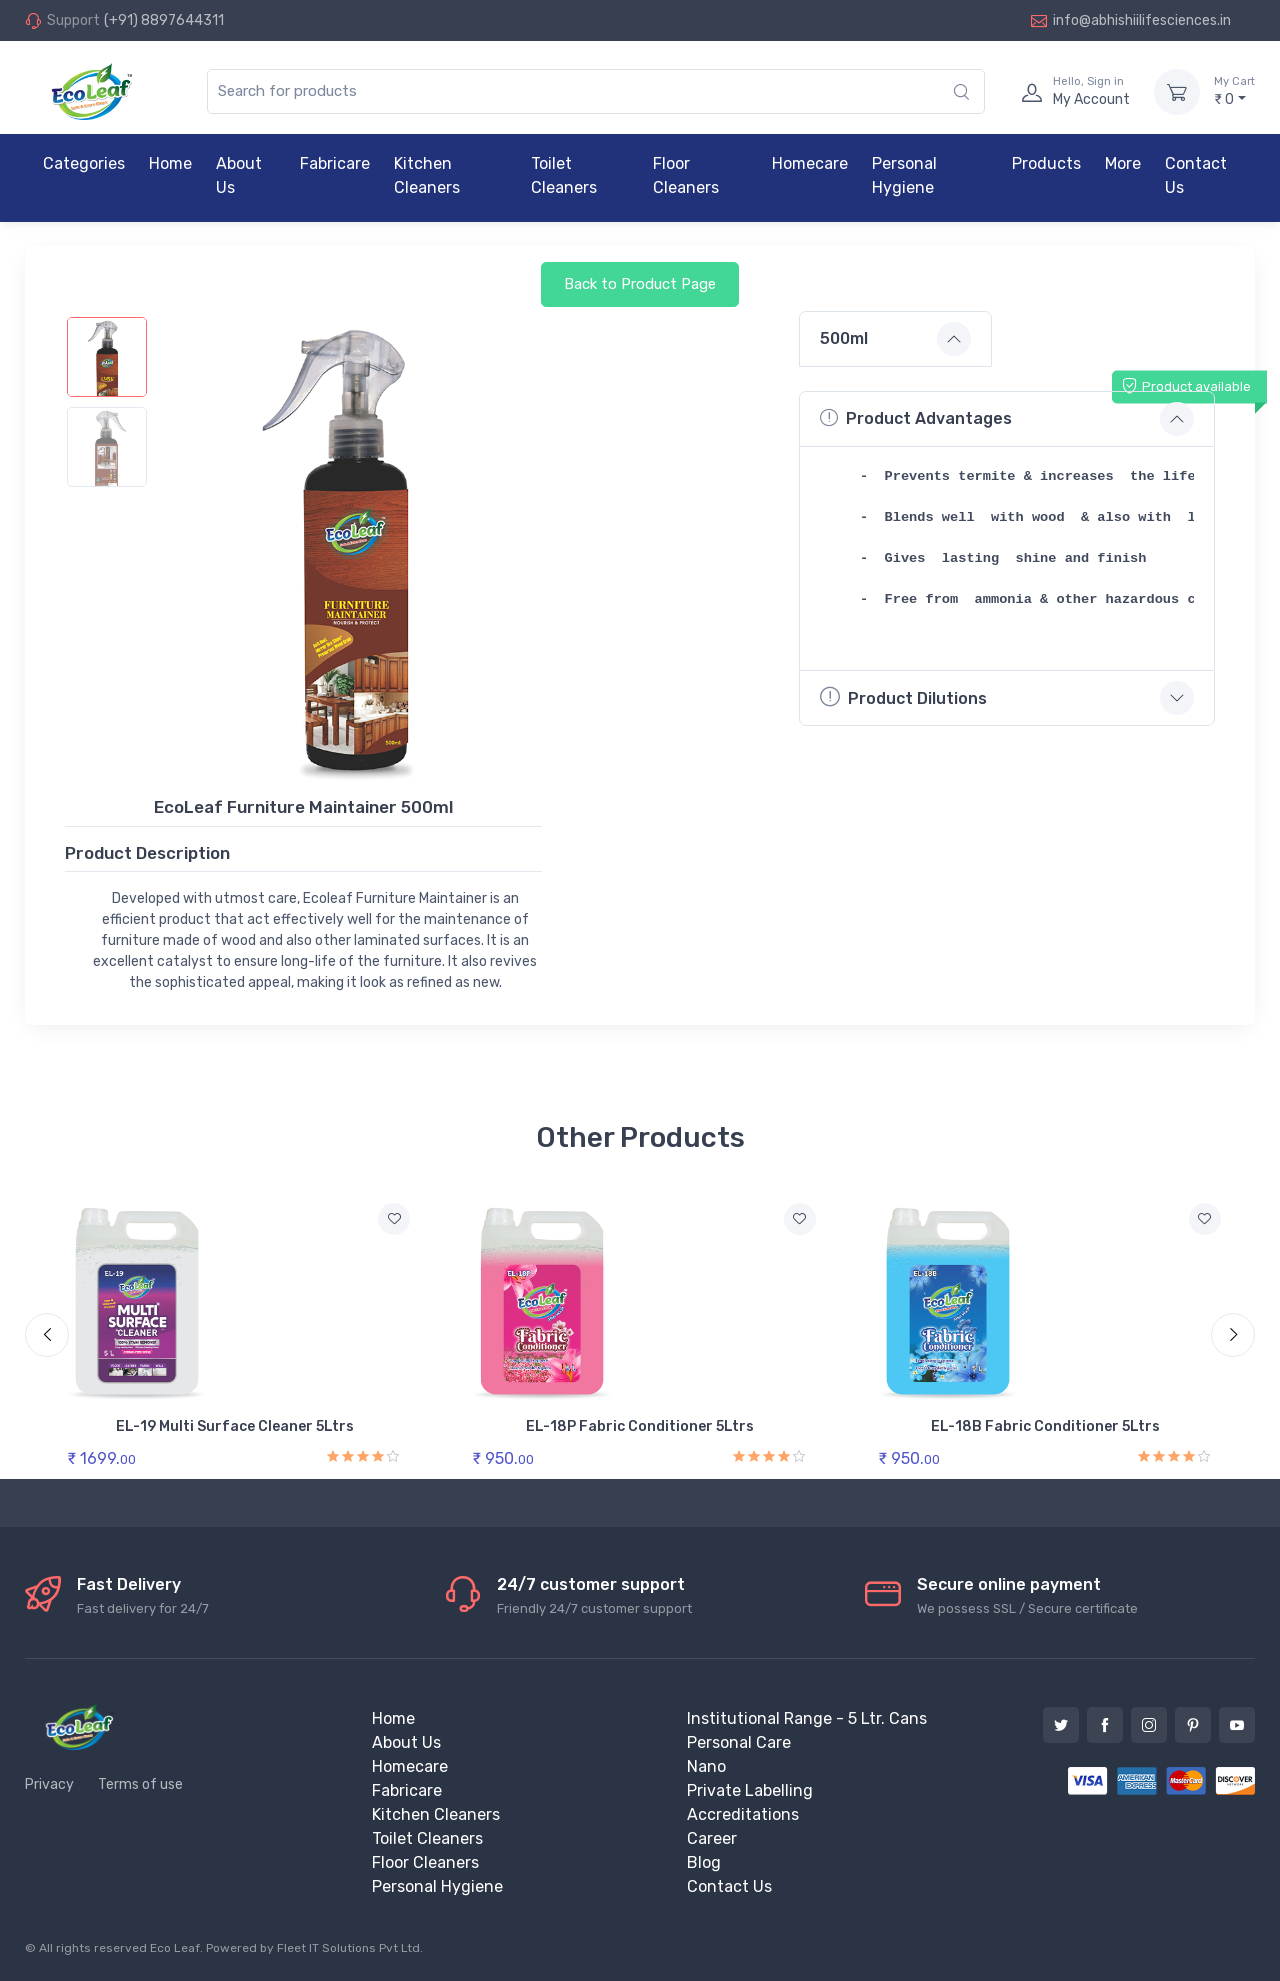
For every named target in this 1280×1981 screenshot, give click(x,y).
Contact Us (1196, 175)
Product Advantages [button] (916, 418)
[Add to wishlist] (394, 1219)
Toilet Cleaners (564, 175)
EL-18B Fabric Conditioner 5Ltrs (1045, 1426)
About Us (239, 175)
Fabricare (335, 163)
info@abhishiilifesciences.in (1131, 20)
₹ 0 (1234, 91)
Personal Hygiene (904, 175)
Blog (704, 1862)
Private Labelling (750, 1790)
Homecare (810, 163)
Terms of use (140, 1784)
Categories (84, 163)
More (1123, 163)
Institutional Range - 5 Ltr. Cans (807, 1718)
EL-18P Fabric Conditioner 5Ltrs (640, 1426)
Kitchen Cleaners (427, 175)
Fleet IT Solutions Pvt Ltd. (350, 1948)
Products (1046, 163)
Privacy (49, 1784)
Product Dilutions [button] (903, 696)
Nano (706, 1766)
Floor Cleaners (686, 175)
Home (170, 163)
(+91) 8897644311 (164, 20)
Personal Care (739, 1742)
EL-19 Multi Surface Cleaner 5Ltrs (235, 1426)
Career (712, 1838)
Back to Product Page (640, 284)
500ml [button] (844, 338)
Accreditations (743, 1814)
